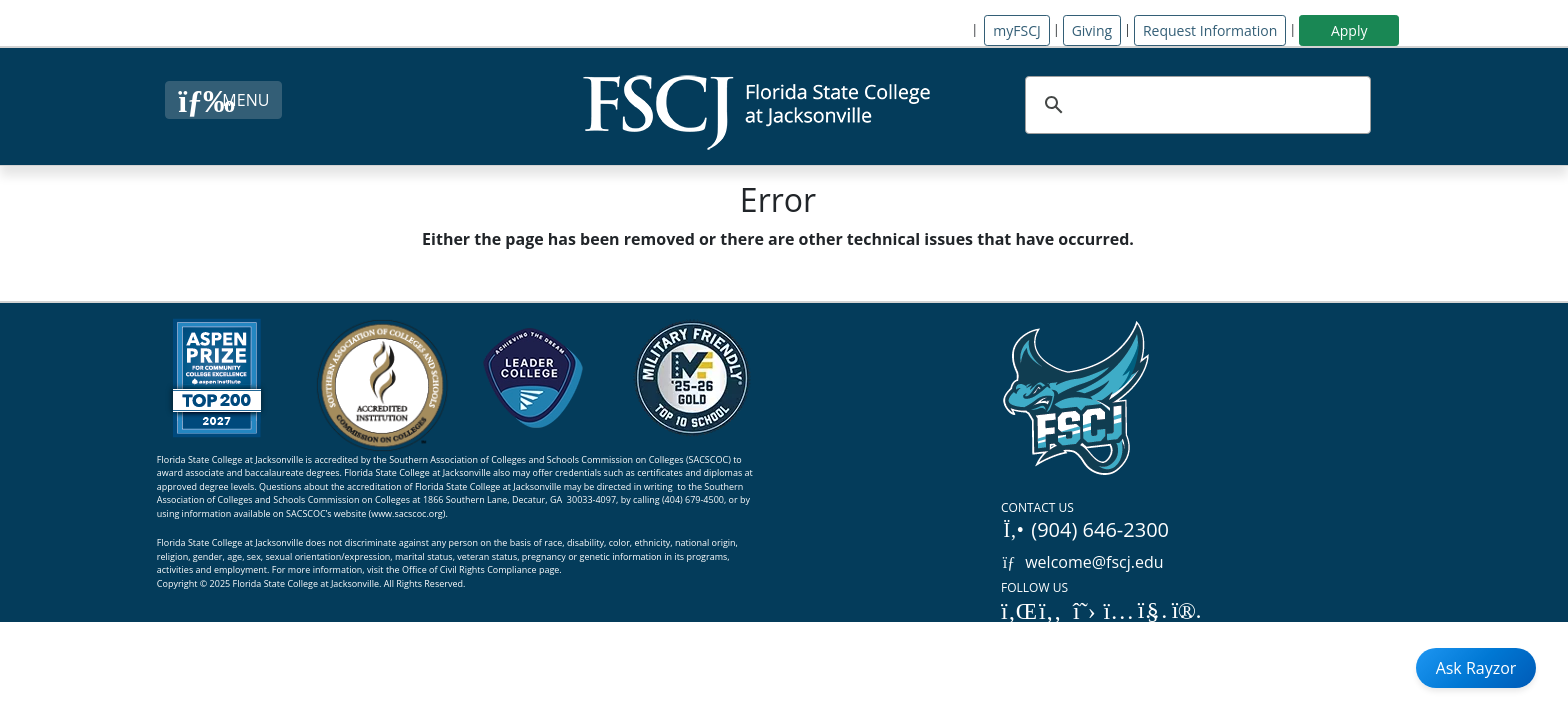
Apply (1349, 30)
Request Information (1210, 30)
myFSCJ (1016, 30)
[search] (1195, 105)
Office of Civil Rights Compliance (469, 569)
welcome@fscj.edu (1082, 562)
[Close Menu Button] (223, 100)
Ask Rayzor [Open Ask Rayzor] (1476, 668)
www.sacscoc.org (407, 513)
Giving (1092, 30)
